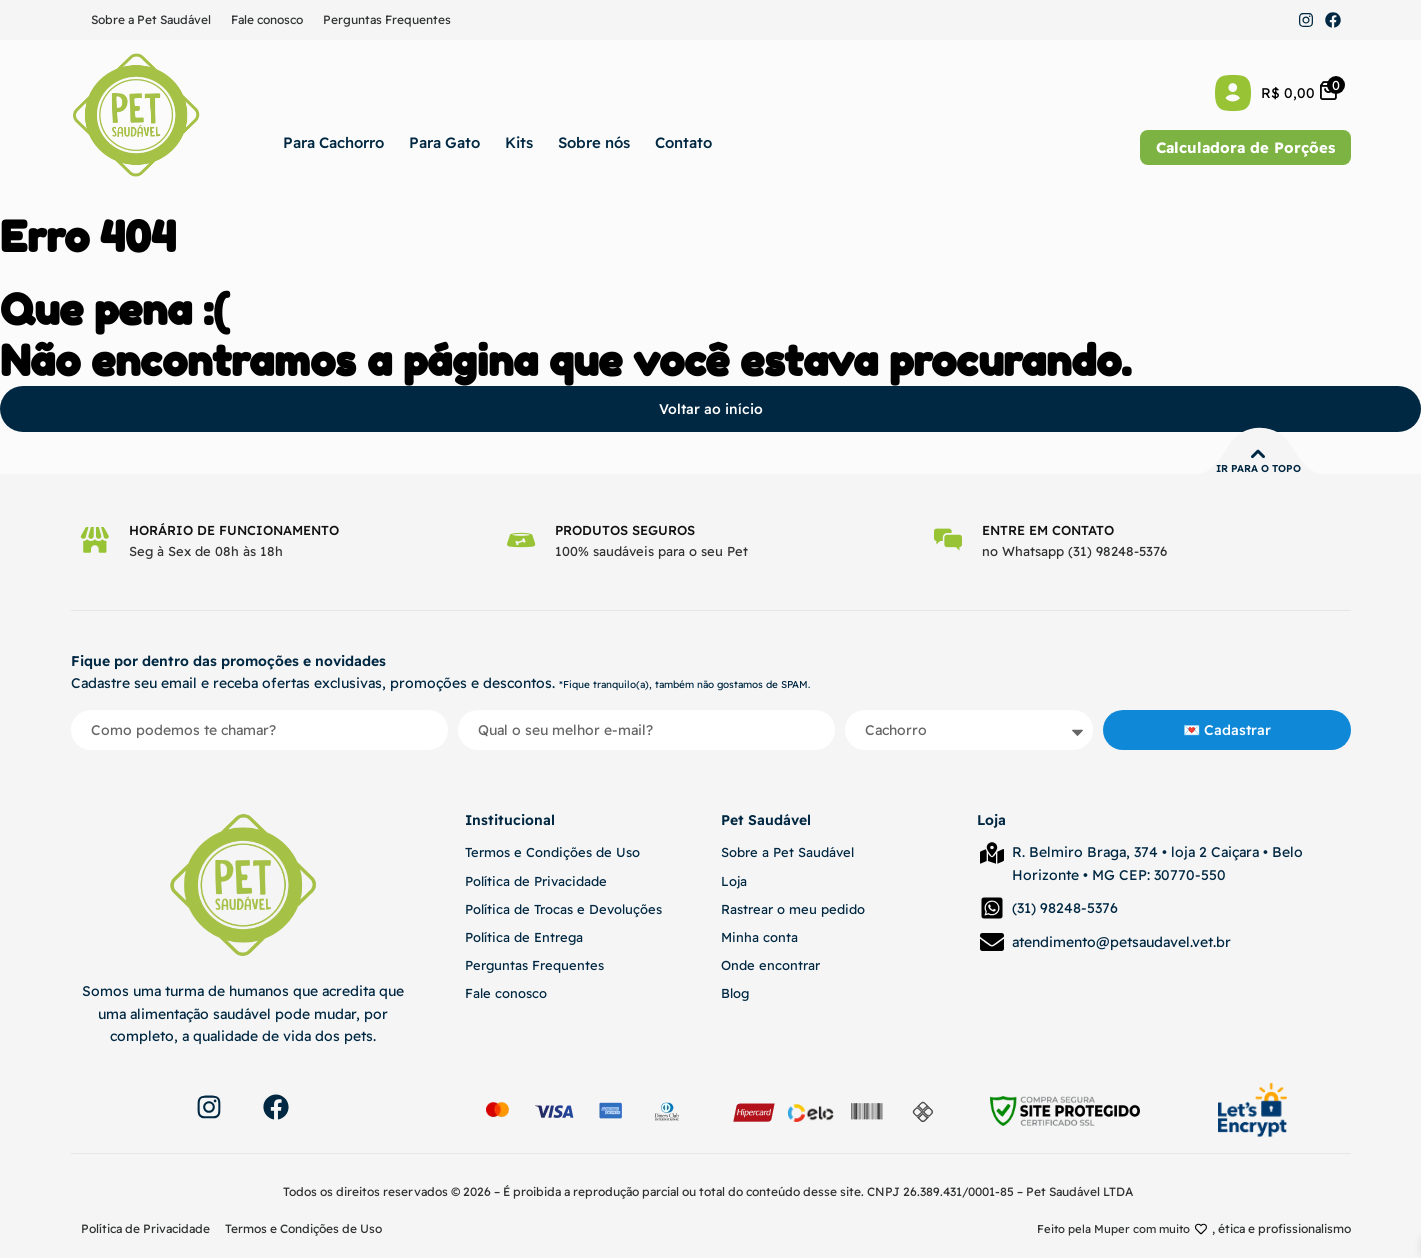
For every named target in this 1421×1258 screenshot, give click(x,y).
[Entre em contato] (949, 540)
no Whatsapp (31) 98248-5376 (1076, 551)
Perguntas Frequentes (387, 19)
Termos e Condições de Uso (552, 852)
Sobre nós (594, 142)
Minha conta (759, 937)
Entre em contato (1050, 530)
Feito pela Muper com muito (1110, 1228)
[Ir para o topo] (1258, 454)
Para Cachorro (333, 142)
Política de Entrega (524, 937)
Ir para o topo (1258, 468)
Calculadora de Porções (1245, 147)
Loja (734, 881)
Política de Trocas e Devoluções (563, 909)
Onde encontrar (770, 965)
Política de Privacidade (536, 881)
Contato (683, 142)
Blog (735, 993)
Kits (519, 142)
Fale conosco (267, 19)
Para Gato (444, 142)
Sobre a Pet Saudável (151, 19)
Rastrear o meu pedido (793, 909)
